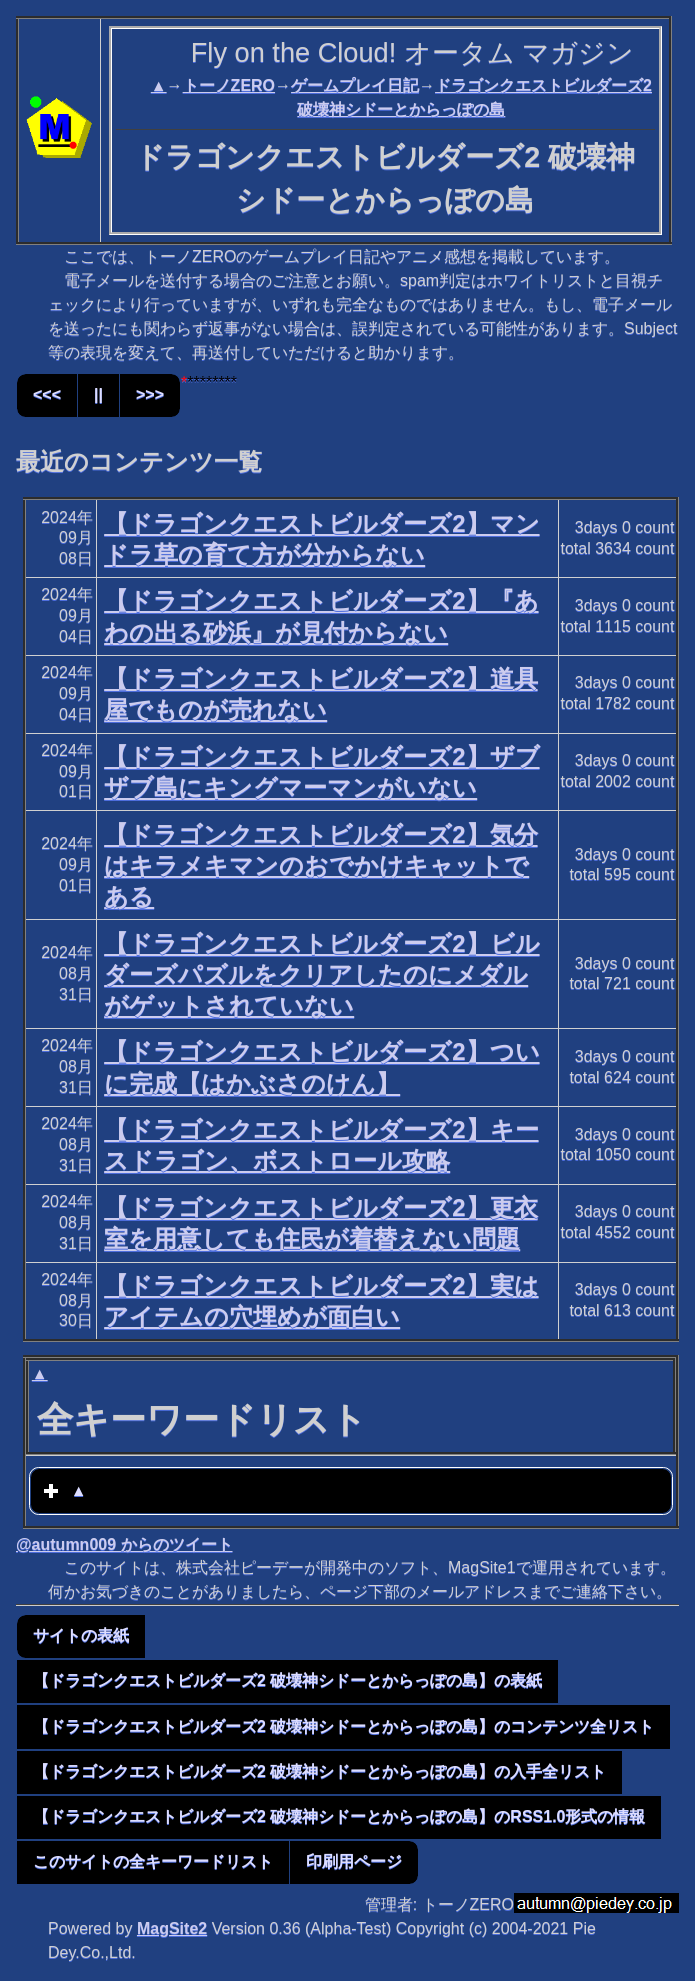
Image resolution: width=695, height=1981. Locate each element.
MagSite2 (172, 1928)
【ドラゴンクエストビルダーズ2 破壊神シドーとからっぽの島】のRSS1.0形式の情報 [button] (339, 1816)
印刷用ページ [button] (354, 1861)
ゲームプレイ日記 (355, 85)
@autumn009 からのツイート (124, 1544)
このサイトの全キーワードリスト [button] (153, 1861)
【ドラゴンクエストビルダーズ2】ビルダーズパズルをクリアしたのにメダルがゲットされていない (321, 974)
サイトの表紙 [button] (81, 1635)
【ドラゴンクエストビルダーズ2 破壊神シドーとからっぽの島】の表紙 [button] (287, 1680)
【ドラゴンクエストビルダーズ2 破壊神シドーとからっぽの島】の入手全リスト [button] (319, 1771)
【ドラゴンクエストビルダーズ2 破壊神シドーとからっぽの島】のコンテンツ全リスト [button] (343, 1726)
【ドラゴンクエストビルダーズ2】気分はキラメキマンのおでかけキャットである (320, 865)
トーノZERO (229, 85)
